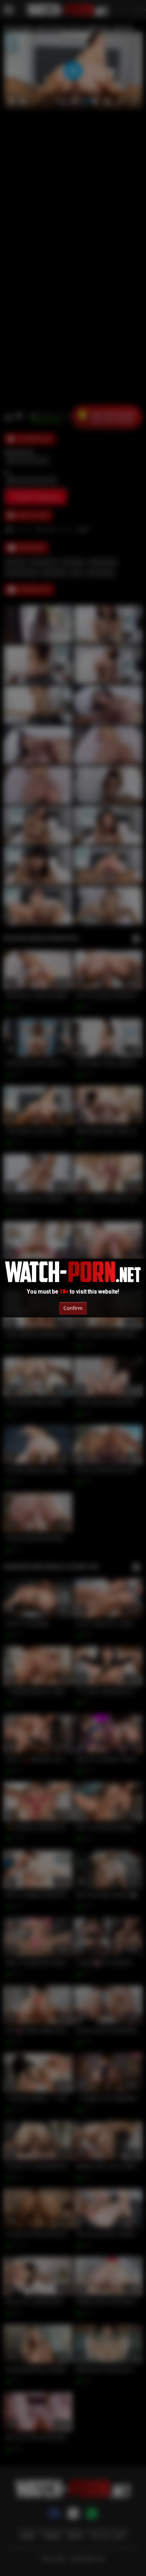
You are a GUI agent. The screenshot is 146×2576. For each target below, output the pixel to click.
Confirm (73, 1308)
